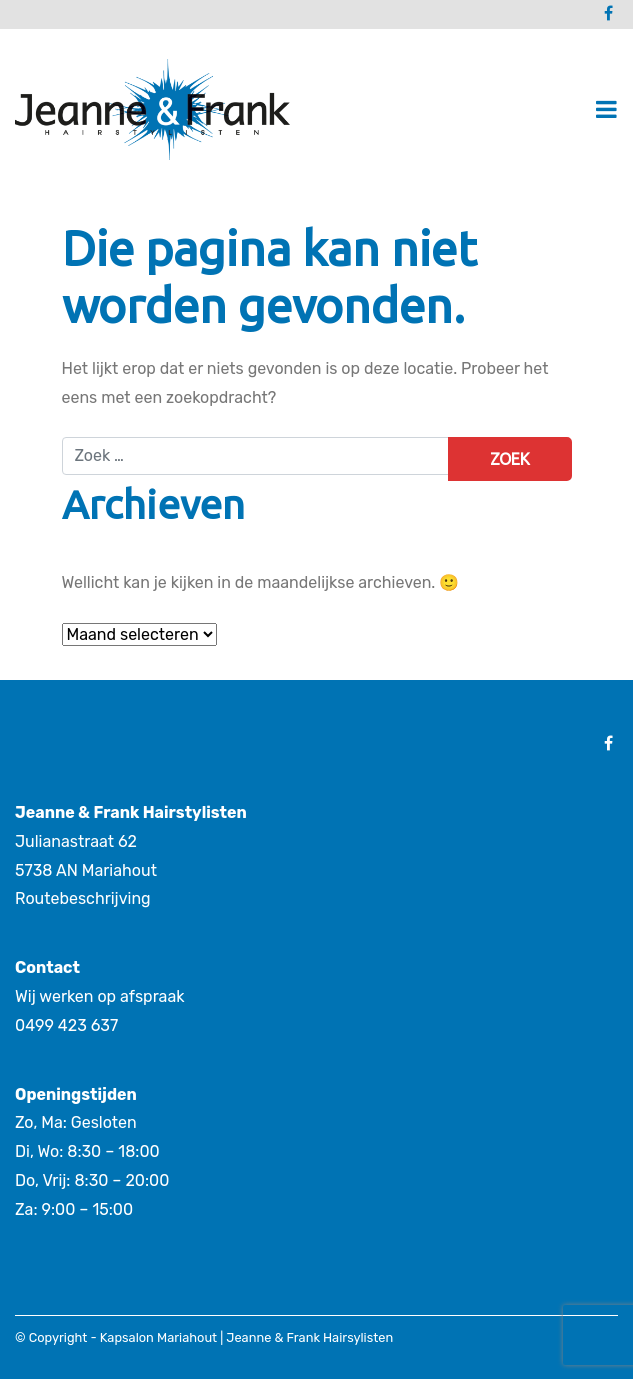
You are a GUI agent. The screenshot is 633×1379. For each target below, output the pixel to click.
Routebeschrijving (83, 898)
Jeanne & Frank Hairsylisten (309, 1337)
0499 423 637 (66, 1025)
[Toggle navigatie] (606, 109)
